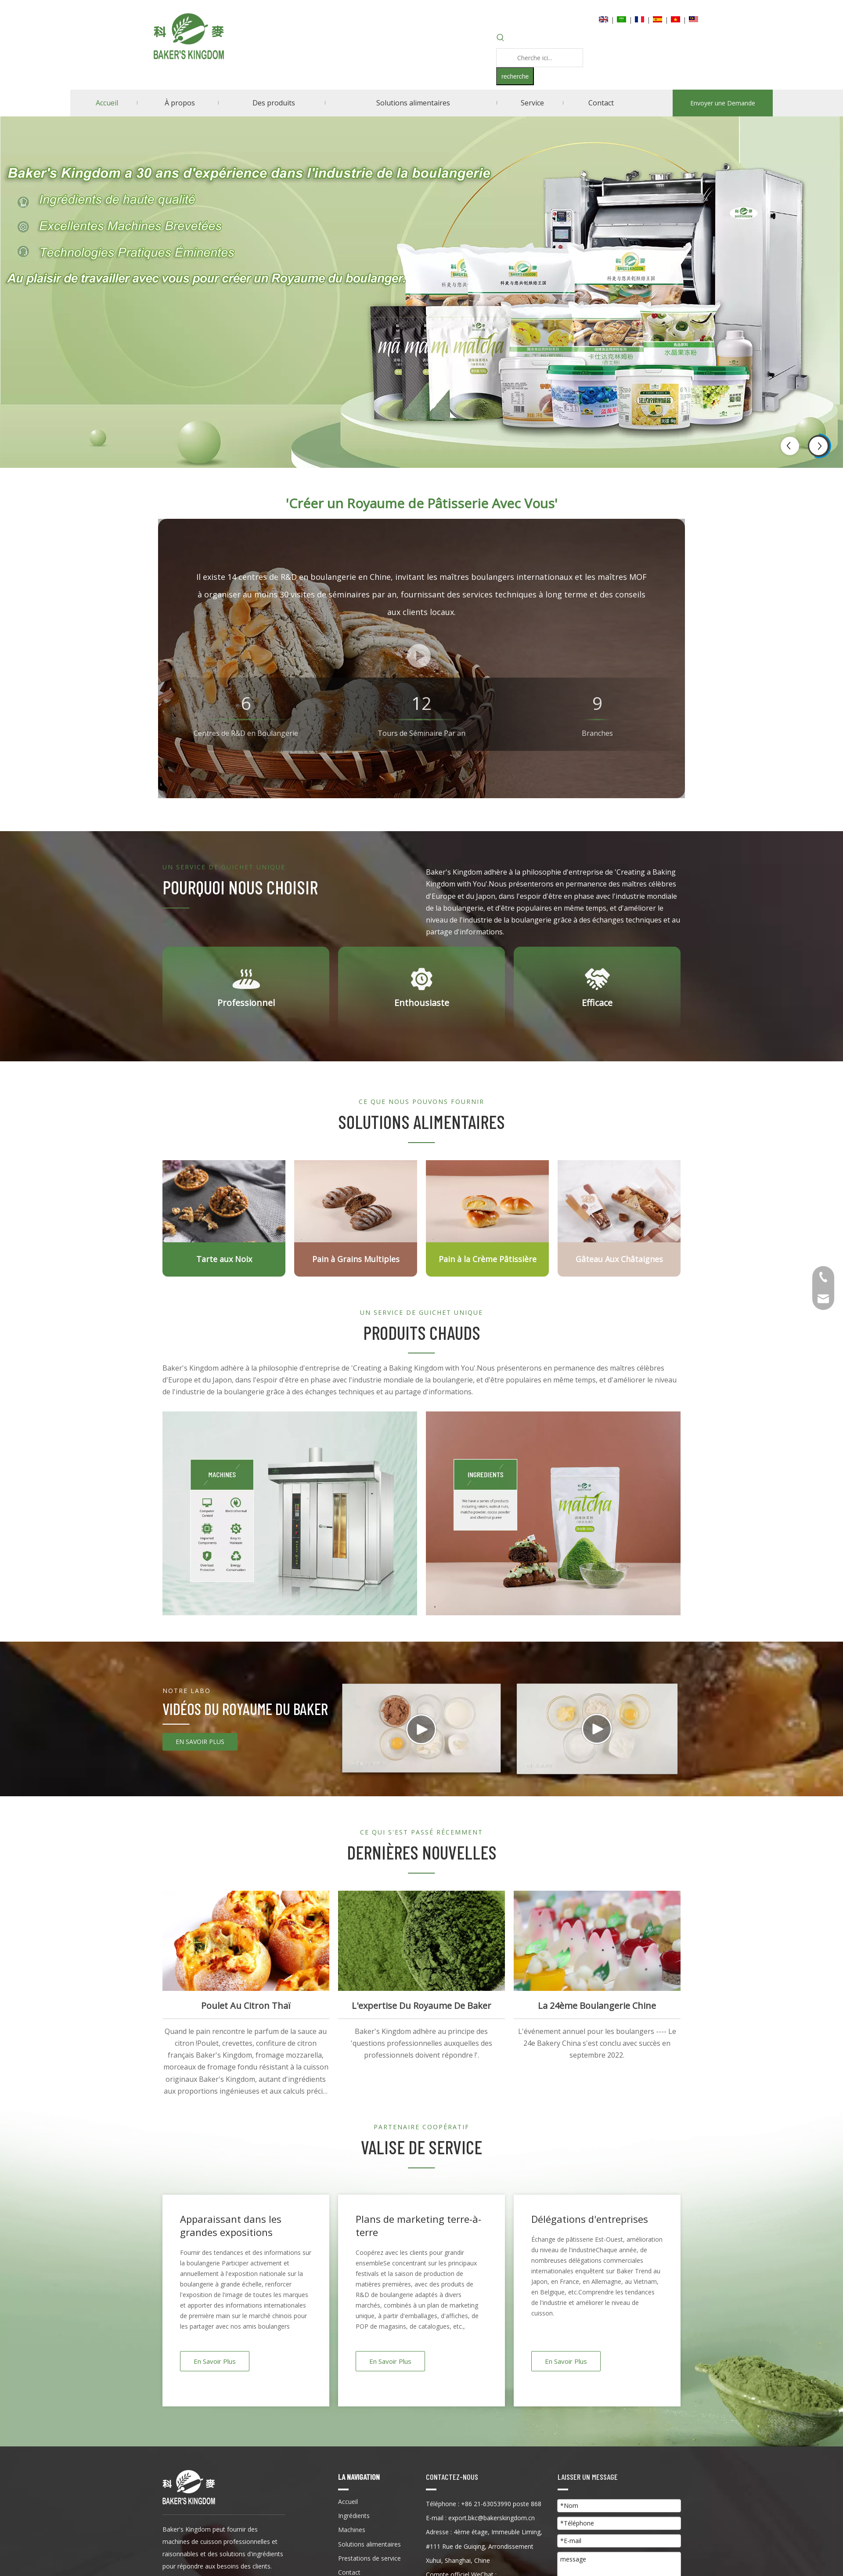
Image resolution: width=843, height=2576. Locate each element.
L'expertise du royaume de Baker (421, 2006)
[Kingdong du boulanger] (188, 2487)
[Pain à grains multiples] (355, 1201)
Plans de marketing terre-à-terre (418, 2225)
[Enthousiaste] (421, 978)
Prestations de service (369, 2558)
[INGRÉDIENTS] (553, 1513)
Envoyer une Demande (722, 103)
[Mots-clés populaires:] (515, 76)
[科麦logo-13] (176, 907)
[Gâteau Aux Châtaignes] (619, 1201)
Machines (351, 2529)
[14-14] (176, 1723)
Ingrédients (354, 2515)
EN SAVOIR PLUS (200, 1741)
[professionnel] (246, 978)
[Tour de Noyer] (223, 1201)
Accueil (348, 2501)
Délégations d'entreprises (589, 2218)
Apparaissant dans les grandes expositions (230, 2225)
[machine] (289, 1513)
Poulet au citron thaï (246, 2006)
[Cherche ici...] (539, 57)
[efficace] (597, 978)
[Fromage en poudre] (487, 1201)
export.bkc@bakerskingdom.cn (491, 2518)
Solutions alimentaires (369, 2544)
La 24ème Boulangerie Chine (597, 2006)
